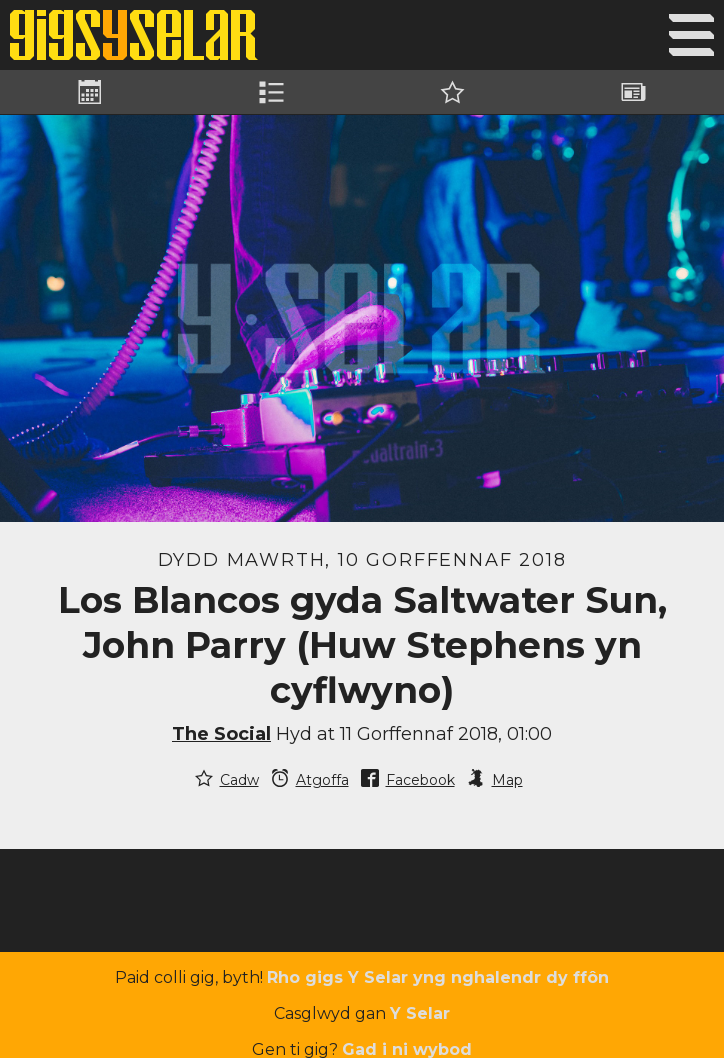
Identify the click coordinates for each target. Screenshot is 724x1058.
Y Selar (420, 1013)
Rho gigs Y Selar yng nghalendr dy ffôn (438, 977)
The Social (221, 734)
